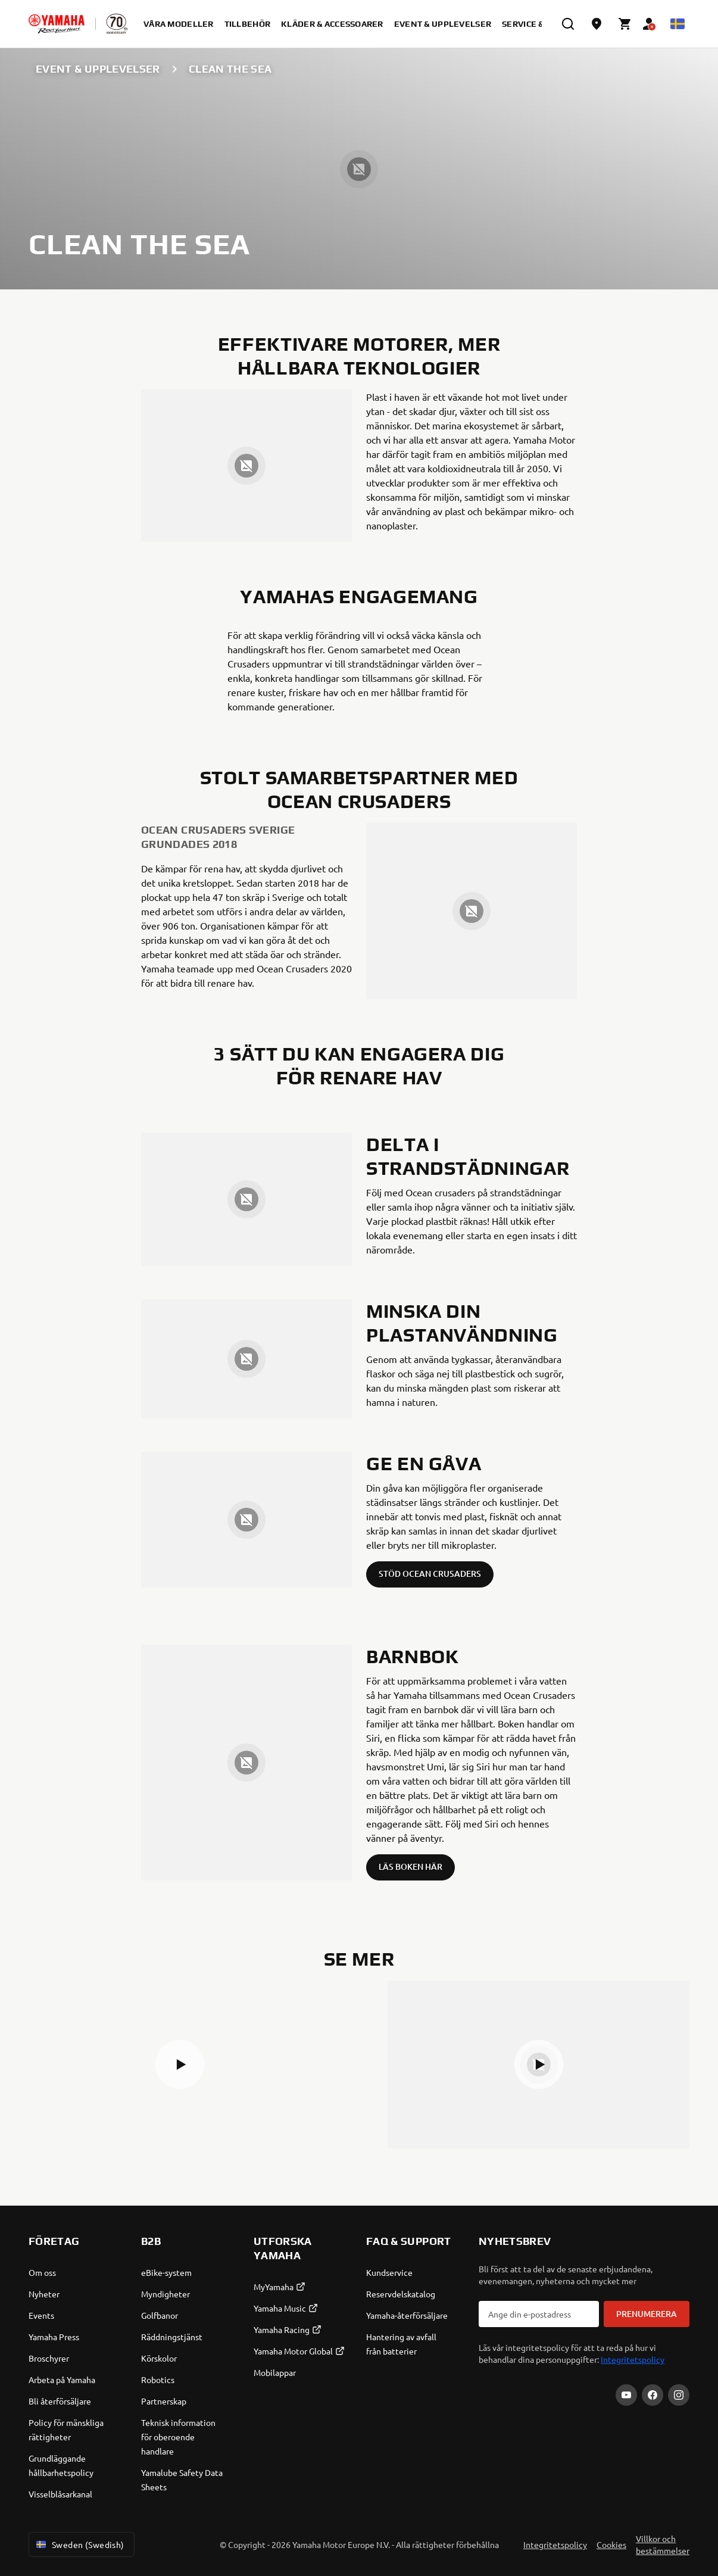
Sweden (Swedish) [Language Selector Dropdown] (79, 2544)
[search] (568, 24)
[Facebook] (652, 2395)
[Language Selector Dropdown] (677, 24)
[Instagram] (678, 2395)
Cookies (611, 2544)
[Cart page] (625, 24)
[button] (179, 2064)
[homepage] (57, 24)
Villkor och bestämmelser (662, 2544)
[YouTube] (626, 2395)
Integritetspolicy (632, 2359)
